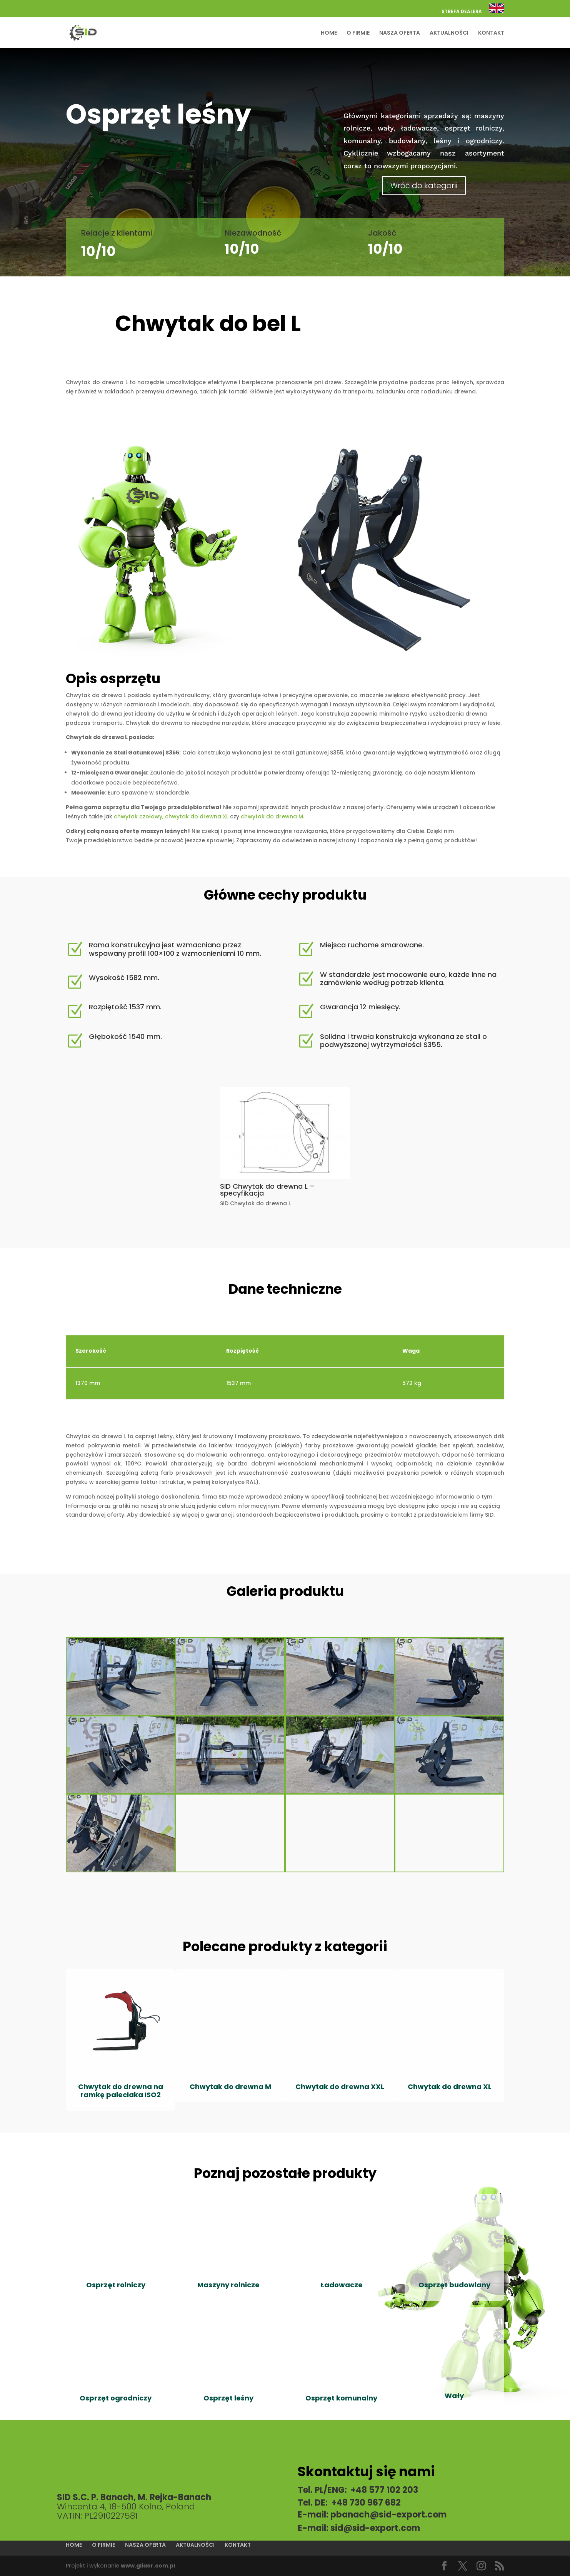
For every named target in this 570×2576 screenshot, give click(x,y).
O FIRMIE (358, 33)
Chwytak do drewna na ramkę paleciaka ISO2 (120, 2091)
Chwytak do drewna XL (450, 2086)
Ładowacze (341, 2285)
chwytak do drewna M (272, 816)
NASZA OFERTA (399, 33)
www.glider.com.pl (148, 2565)
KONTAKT (491, 33)
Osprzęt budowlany (454, 2285)
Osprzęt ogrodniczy (116, 2398)
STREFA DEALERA (462, 12)
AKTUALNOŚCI (449, 33)
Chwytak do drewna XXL (339, 2086)
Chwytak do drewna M (230, 2086)
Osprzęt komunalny (341, 2398)
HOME (329, 33)
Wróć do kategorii (423, 185)
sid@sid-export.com (375, 2528)
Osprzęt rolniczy (115, 2285)
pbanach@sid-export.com (388, 2515)
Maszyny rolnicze (228, 2285)
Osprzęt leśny (228, 2398)
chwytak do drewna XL (195, 816)
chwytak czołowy (138, 816)
